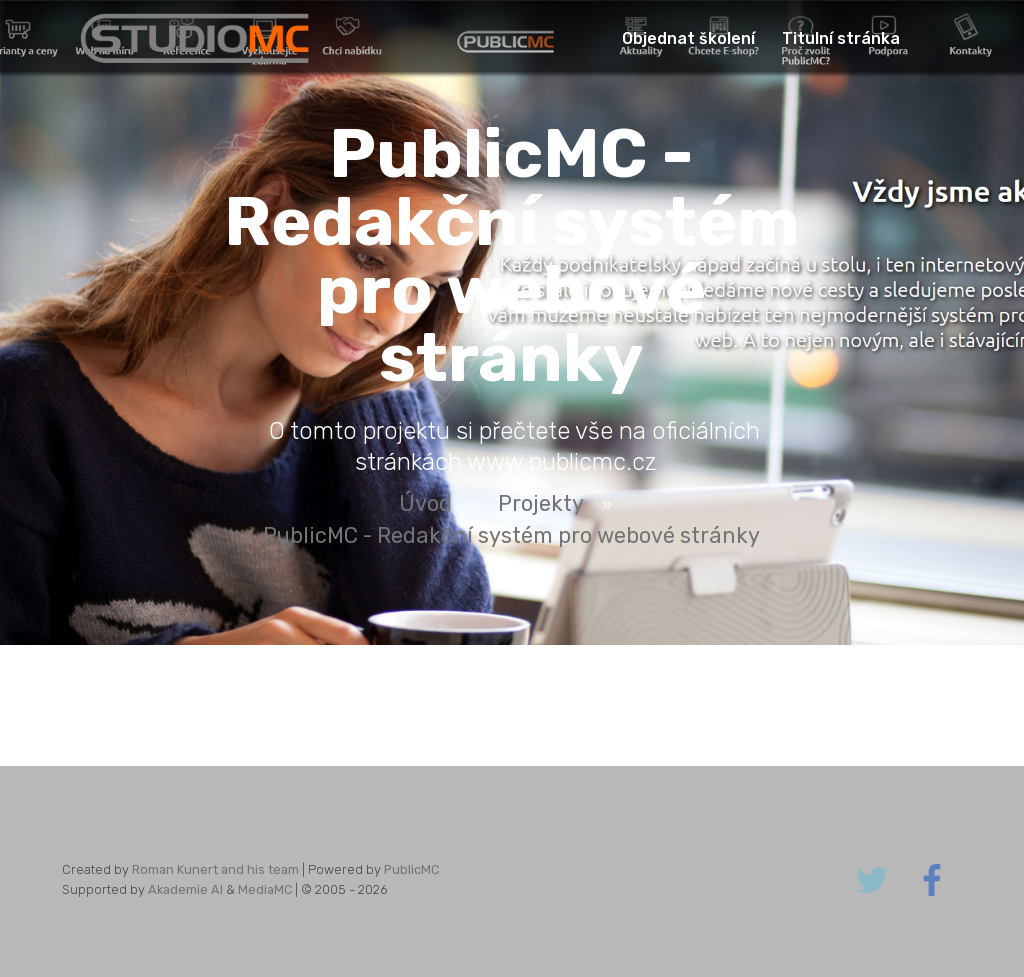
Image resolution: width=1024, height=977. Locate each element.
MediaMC (265, 889)
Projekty (541, 503)
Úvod (425, 503)
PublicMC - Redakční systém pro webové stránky (511, 535)
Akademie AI (185, 889)
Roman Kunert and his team (215, 869)
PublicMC (411, 869)
